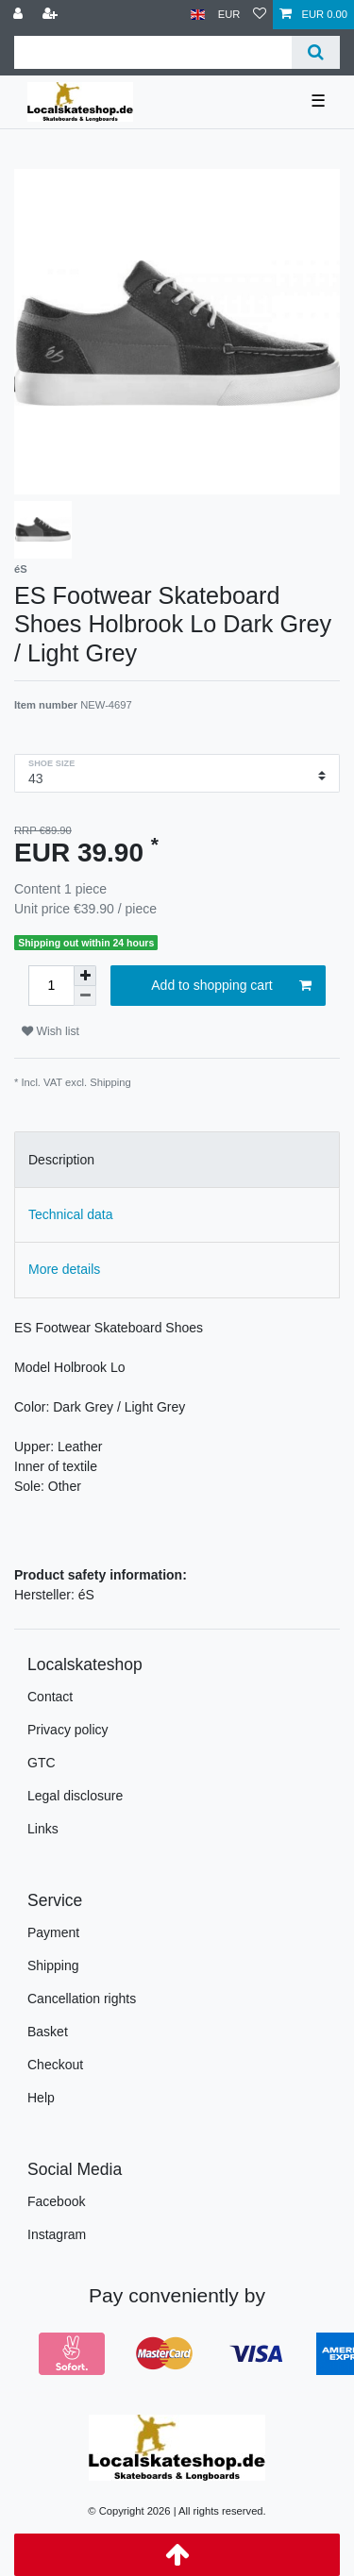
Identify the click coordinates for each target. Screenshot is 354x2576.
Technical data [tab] (70, 1214)
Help (41, 2097)
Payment (53, 1932)
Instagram (56, 2234)
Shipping (110, 1082)
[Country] (197, 14)
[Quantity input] (51, 985)
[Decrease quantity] (85, 996)
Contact (50, 1696)
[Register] (52, 14)
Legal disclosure (75, 1795)
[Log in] (20, 14)
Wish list (50, 1031)
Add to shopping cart (231, 986)
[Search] (316, 52)
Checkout (55, 2064)
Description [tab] (61, 1159)
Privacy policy (68, 1729)
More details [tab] (64, 1269)
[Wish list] (259, 14)
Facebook (56, 2201)
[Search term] (153, 52)
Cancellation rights (81, 1998)
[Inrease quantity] (85, 975)
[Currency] (229, 14)
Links (43, 1828)
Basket (47, 2031)
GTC (41, 1762)
